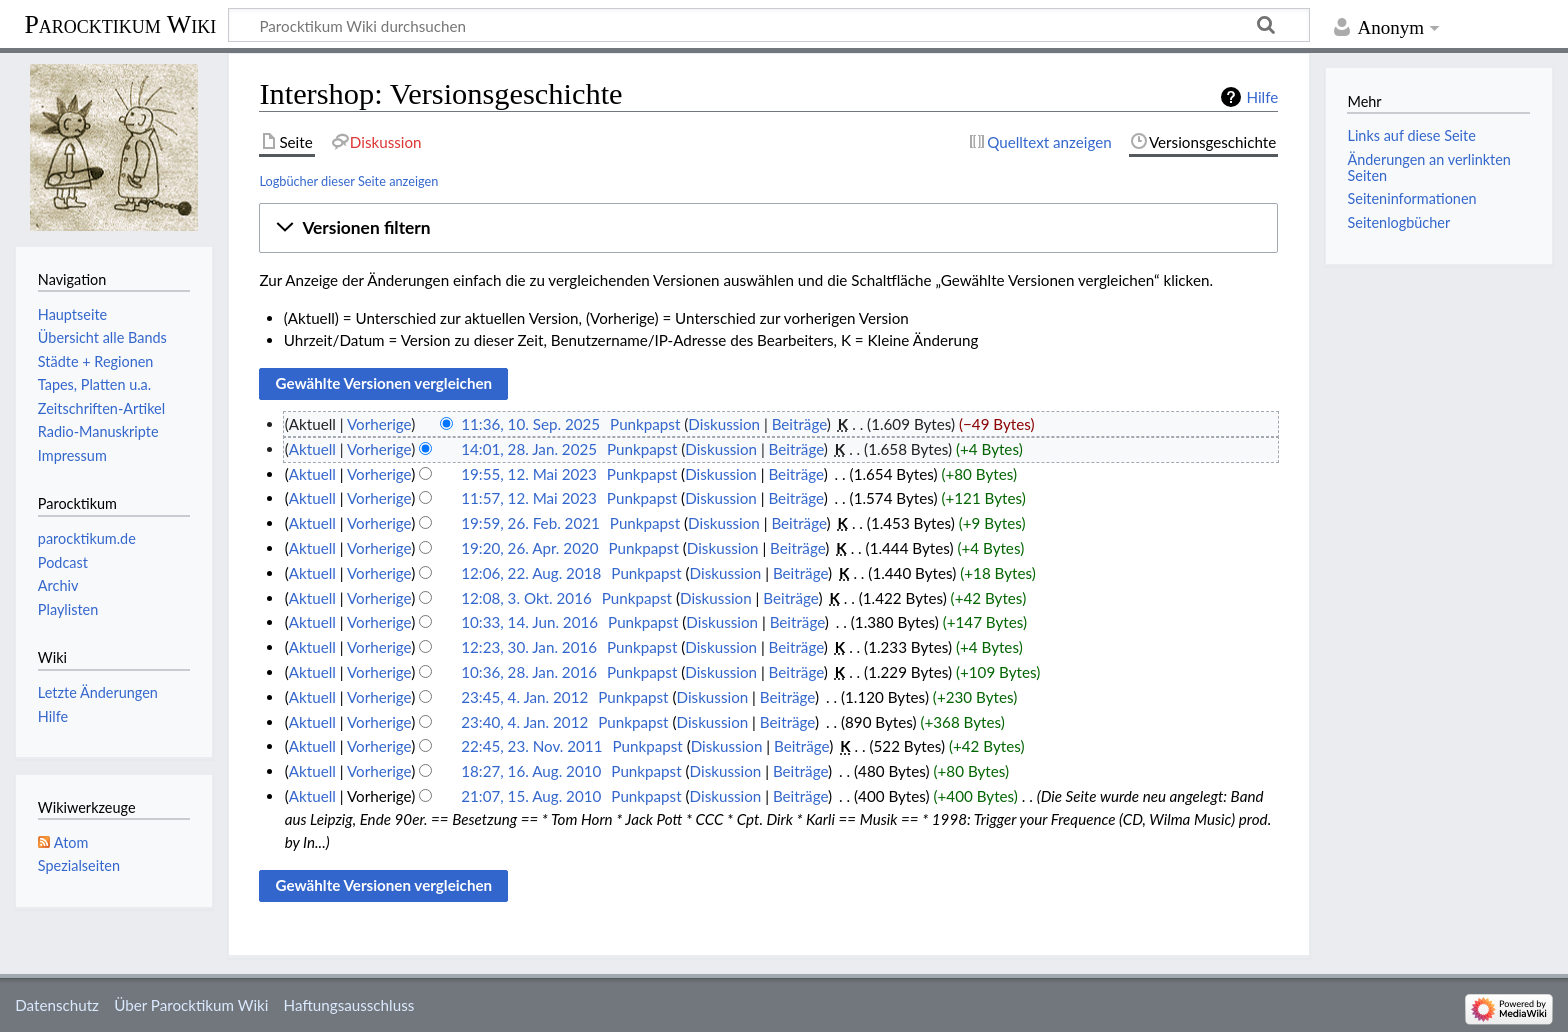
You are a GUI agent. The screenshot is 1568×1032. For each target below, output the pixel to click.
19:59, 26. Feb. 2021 (530, 523)
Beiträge (799, 424)
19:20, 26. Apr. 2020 (529, 548)
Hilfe (1262, 97)
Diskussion (724, 424)
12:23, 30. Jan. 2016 (529, 647)
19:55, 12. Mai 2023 (529, 474)
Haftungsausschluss (349, 1005)
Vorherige (379, 424)
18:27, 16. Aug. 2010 (531, 771)
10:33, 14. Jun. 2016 (529, 622)
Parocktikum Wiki (120, 23)
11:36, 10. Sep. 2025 (530, 424)
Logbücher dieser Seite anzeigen (348, 181)
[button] (768, 228)
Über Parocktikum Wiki (191, 1005)
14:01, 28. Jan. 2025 (529, 449)
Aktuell (312, 449)
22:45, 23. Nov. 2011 (531, 746)
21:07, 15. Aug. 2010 (531, 796)
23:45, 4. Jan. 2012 (524, 697)
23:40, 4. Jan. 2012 (524, 722)
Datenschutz (57, 1005)
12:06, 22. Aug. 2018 (531, 573)
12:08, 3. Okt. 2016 (526, 598)
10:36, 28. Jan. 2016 (529, 672)
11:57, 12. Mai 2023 (529, 498)
